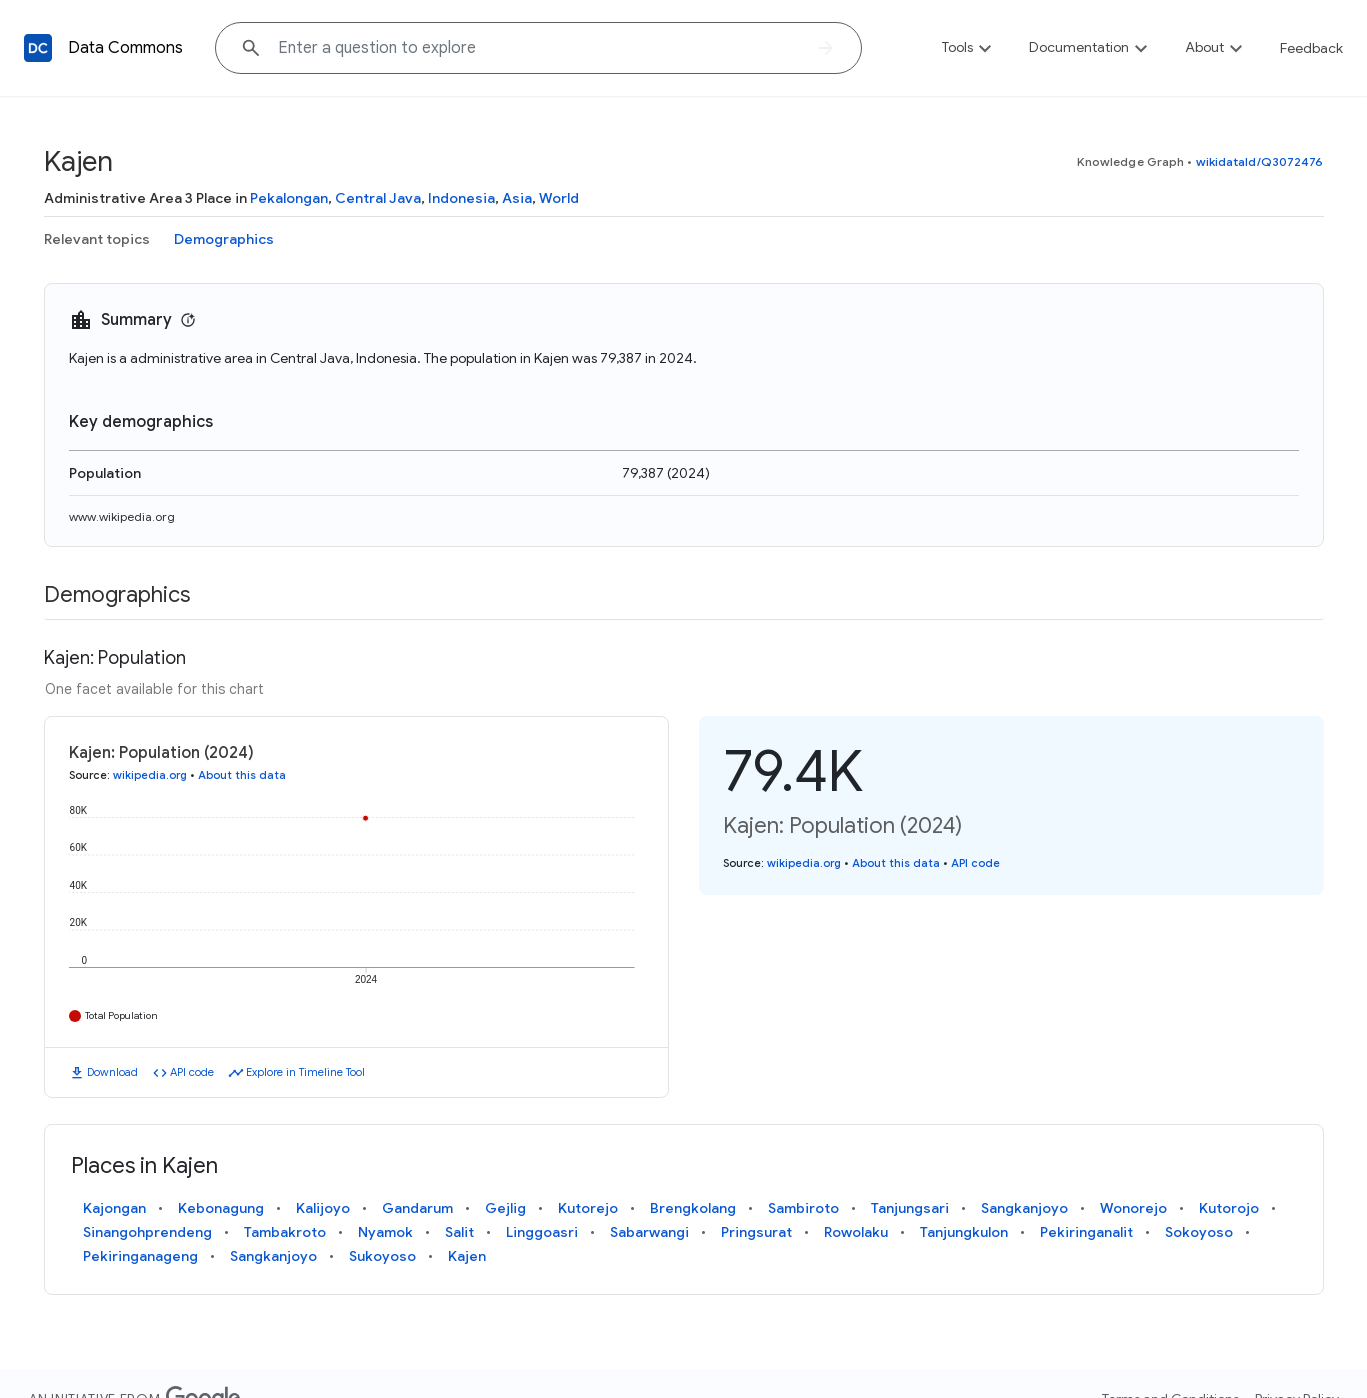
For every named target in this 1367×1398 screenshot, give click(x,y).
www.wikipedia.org (122, 516)
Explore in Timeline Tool (305, 1072)
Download (112, 1072)
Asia (517, 198)
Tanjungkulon (964, 1232)
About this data (242, 775)
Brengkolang (693, 1208)
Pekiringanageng (140, 1256)
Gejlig (505, 1208)
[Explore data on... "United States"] (538, 48)
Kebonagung (221, 1208)
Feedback (1311, 48)
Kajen (467, 1256)
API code (192, 1072)
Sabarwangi (649, 1232)
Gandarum (417, 1208)
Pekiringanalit (1086, 1232)
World (559, 198)
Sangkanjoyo (1024, 1208)
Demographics (224, 239)
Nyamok (385, 1232)
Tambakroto (285, 1232)
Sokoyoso (1199, 1232)
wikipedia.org (150, 775)
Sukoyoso (382, 1256)
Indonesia (461, 198)
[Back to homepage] (38, 48)
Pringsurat (756, 1232)
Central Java (378, 198)
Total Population (121, 1015)
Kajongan (114, 1208)
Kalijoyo (323, 1208)
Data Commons (125, 48)
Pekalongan (289, 198)
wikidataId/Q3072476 (1260, 161)
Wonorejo (1133, 1208)
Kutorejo (588, 1208)
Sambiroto (803, 1208)
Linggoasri (542, 1232)
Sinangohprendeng (147, 1232)
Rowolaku (856, 1232)
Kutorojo (1229, 1208)
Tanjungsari (910, 1208)
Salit (459, 1232)
